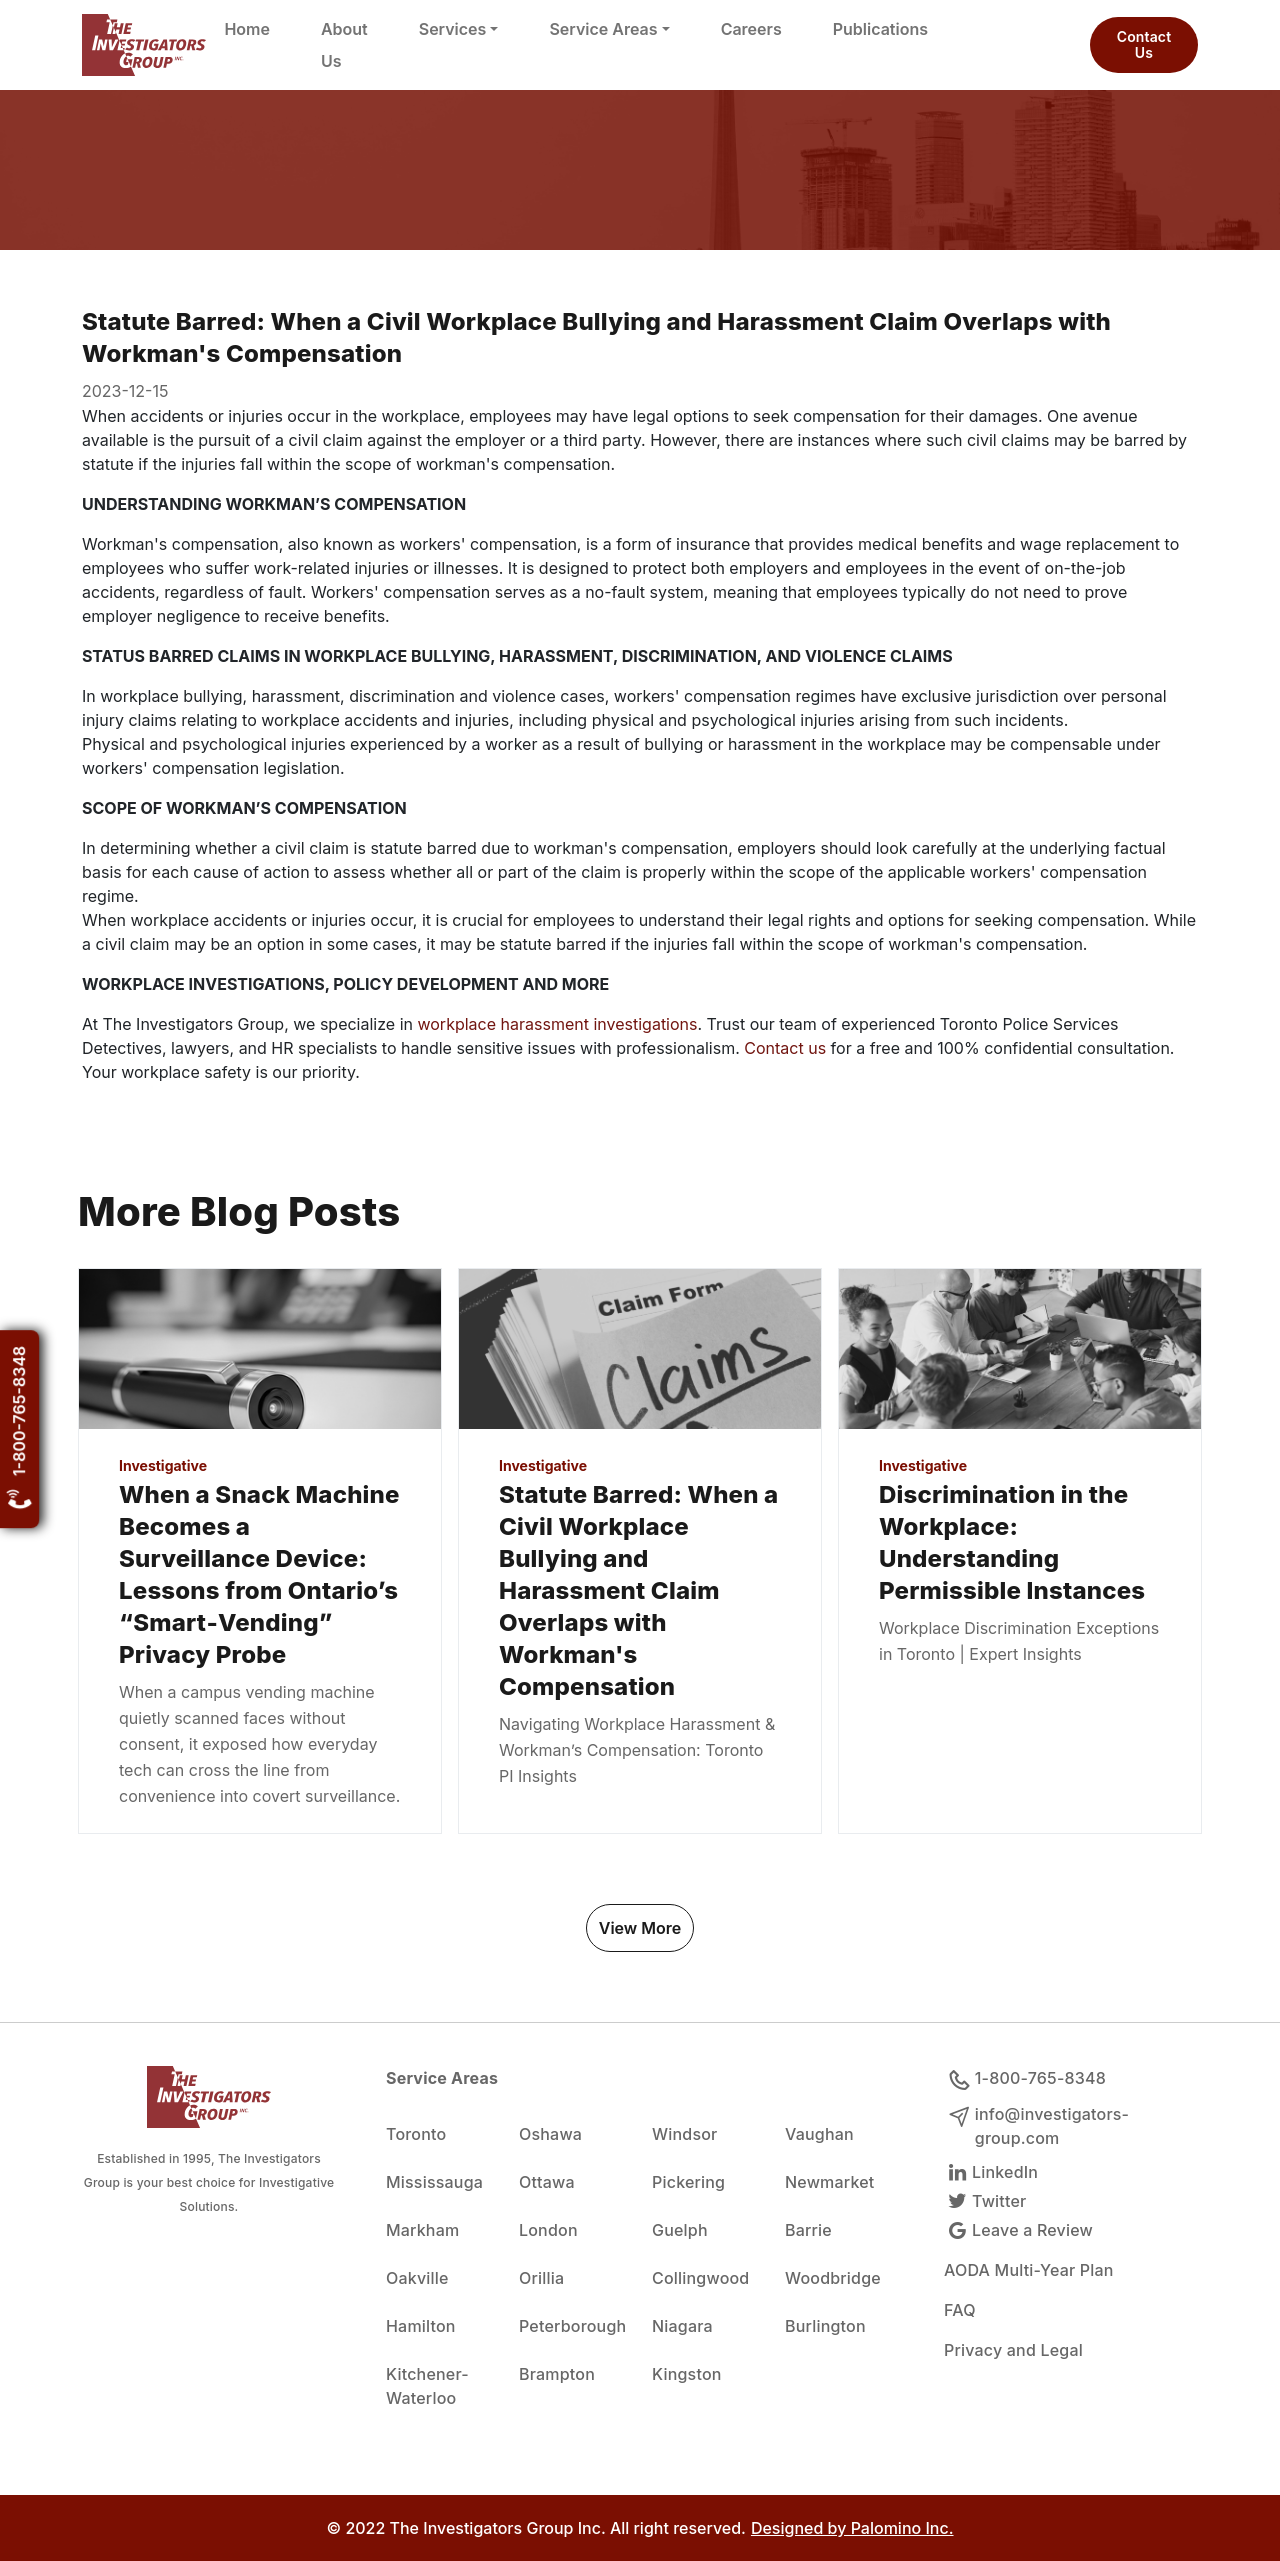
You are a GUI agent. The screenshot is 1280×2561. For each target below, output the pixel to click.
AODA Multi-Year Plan (1029, 2270)
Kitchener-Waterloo (427, 2386)
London (548, 2230)
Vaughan (819, 2134)
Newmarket (829, 2182)
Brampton (557, 2374)
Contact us (787, 1048)
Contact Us (1144, 44)
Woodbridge (833, 2278)
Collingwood (700, 2278)
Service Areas (603, 29)
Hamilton (421, 2326)
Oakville (417, 2278)
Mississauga (434, 2182)
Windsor (684, 2134)
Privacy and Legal (1013, 2350)
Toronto (416, 2134)
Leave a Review (1018, 2230)
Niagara (682, 2326)
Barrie (808, 2230)
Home (247, 29)
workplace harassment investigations (557, 1024)
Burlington (825, 2326)
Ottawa (547, 2182)
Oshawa (550, 2134)
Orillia (541, 2278)
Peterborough (572, 2326)
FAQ (960, 2310)
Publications (880, 29)
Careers (751, 29)
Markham (422, 2230)
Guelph (680, 2230)
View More (640, 1928)
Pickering (688, 2182)
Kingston (687, 2374)
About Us (344, 45)
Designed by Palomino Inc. (852, 2528)
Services (453, 29)
